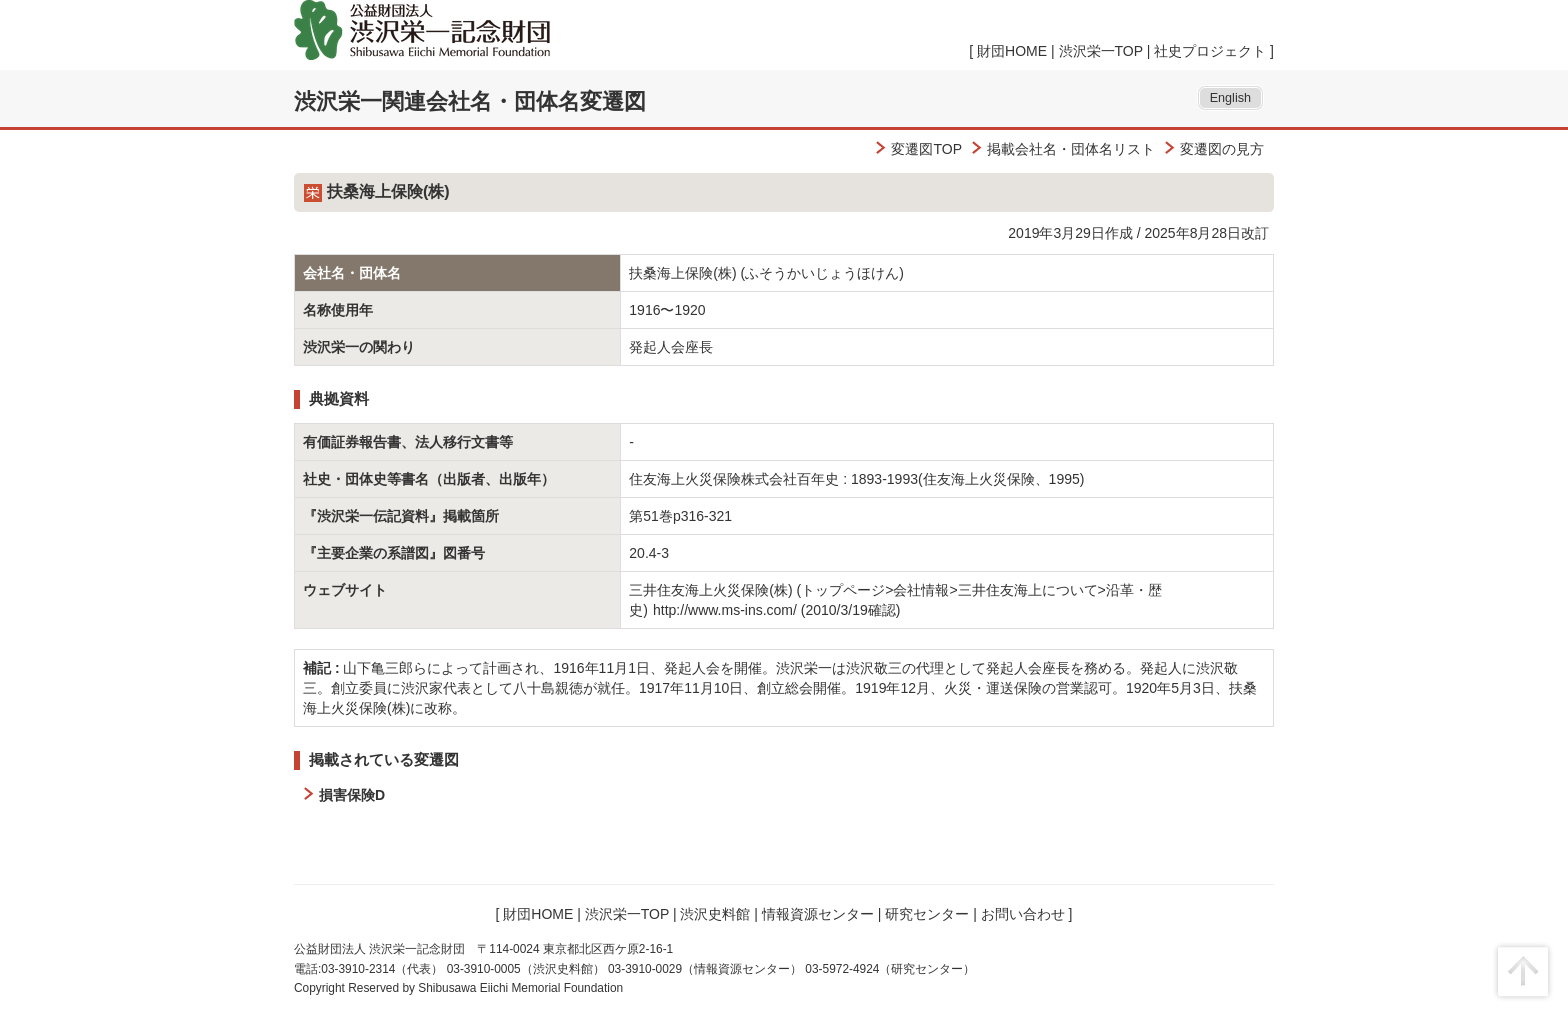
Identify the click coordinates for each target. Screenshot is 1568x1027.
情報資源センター (818, 914)
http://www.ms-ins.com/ (725, 610)
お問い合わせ (1023, 914)
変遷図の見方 (1222, 149)
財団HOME (1012, 51)
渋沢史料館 (715, 914)
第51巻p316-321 (680, 516)
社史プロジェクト (1210, 51)
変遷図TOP (926, 149)
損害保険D (352, 795)
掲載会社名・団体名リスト (1071, 149)
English (1230, 98)
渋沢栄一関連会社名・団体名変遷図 (470, 101)
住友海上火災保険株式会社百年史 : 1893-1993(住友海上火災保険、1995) (856, 479)
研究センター (927, 914)
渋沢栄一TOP (1101, 51)
